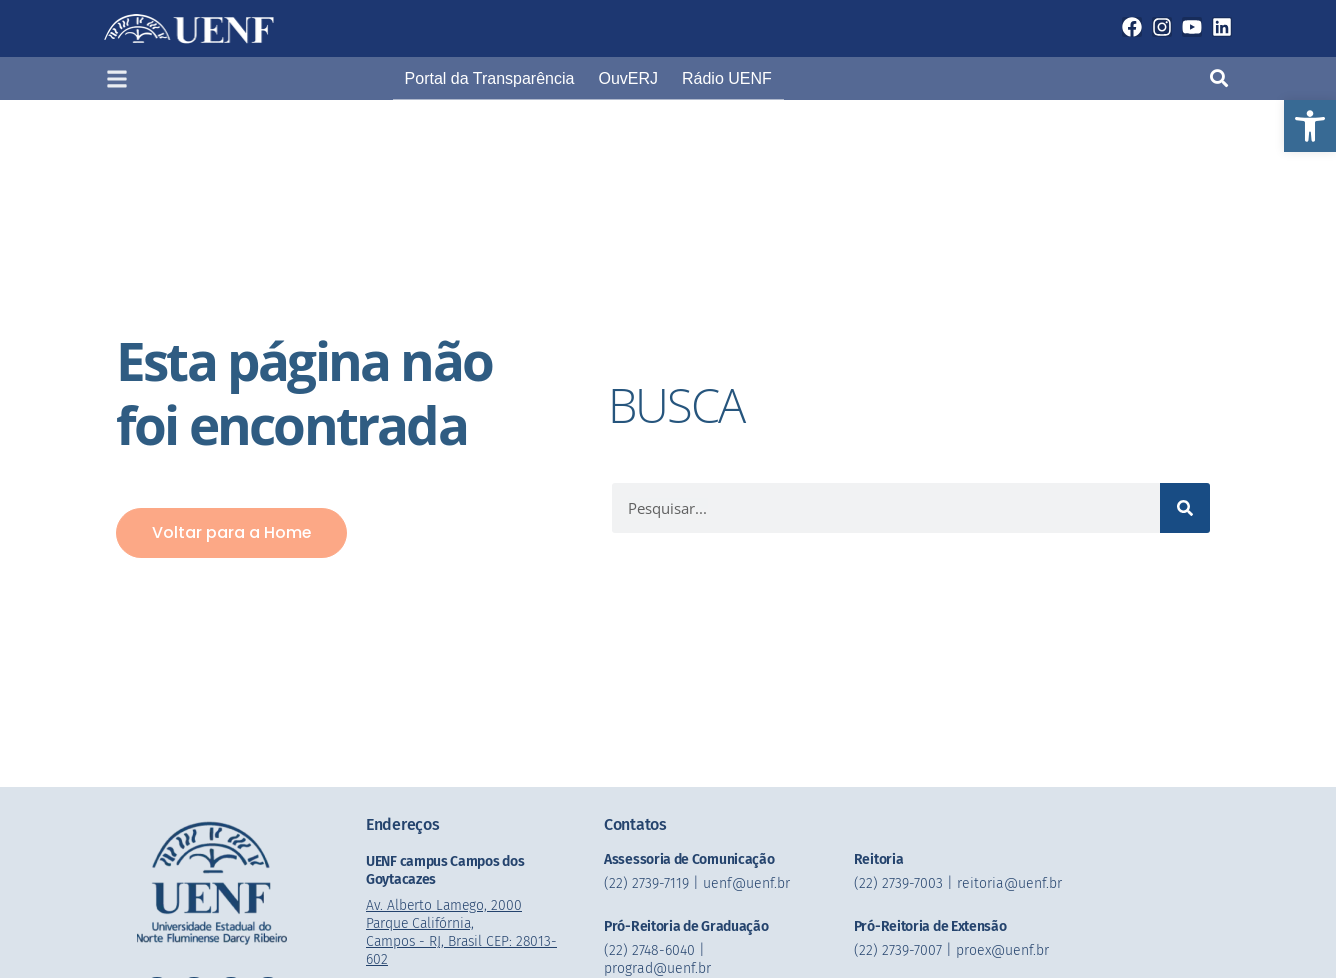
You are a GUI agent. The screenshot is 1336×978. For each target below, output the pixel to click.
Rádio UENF (727, 78)
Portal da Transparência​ (490, 78)
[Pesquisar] (1185, 508)
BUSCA (678, 404)
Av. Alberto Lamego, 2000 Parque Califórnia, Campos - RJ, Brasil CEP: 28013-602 (464, 932)
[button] (1310, 126)
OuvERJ (628, 78)
